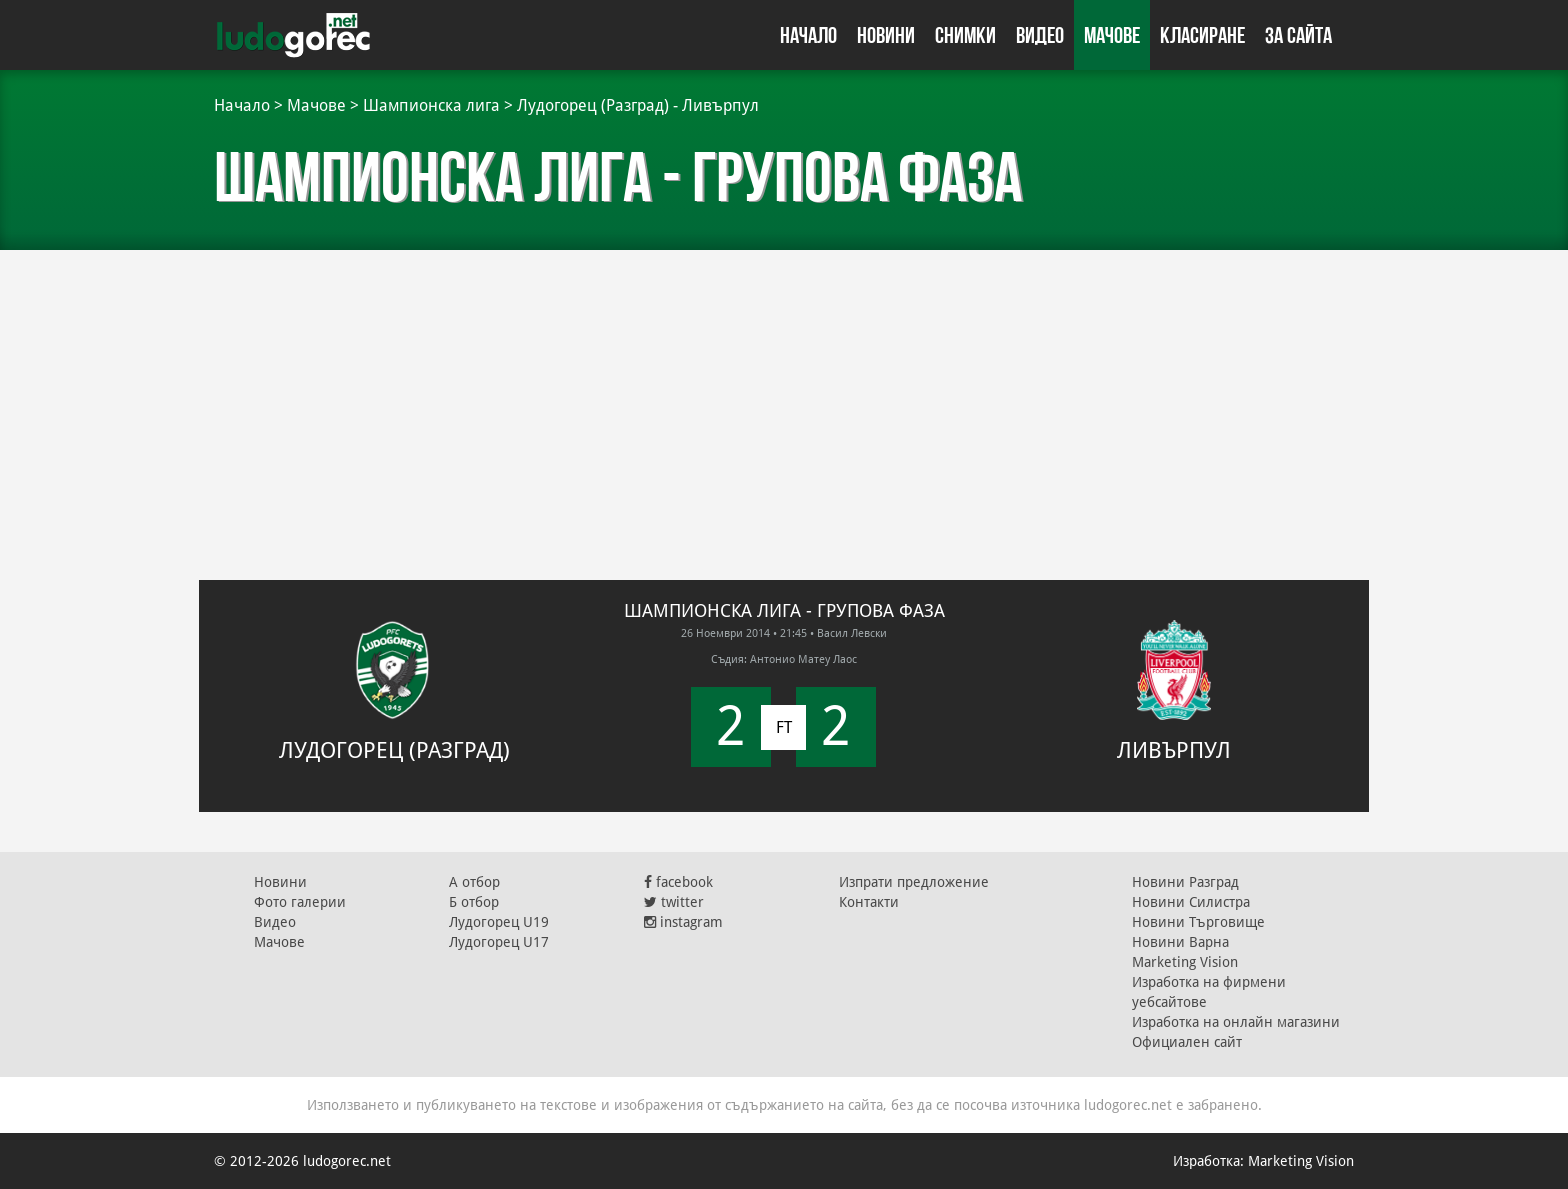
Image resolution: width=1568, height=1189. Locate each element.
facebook (678, 882)
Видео (1040, 35)
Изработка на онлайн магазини (1236, 1022)
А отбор (474, 882)
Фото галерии (300, 902)
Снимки (965, 35)
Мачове (1112, 35)
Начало (808, 35)
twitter (674, 902)
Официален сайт (1187, 1042)
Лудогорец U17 (499, 942)
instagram (683, 922)
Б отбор (474, 902)
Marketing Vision (1185, 962)
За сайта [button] (1298, 35)
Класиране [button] (1202, 35)
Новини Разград (1185, 882)
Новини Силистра (1191, 902)
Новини (886, 35)
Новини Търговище (1198, 922)
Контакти (869, 902)
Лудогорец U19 (499, 922)
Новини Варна (1180, 942)
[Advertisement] (784, 400)
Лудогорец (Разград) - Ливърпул (638, 105)
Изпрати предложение (914, 882)
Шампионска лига (431, 105)
